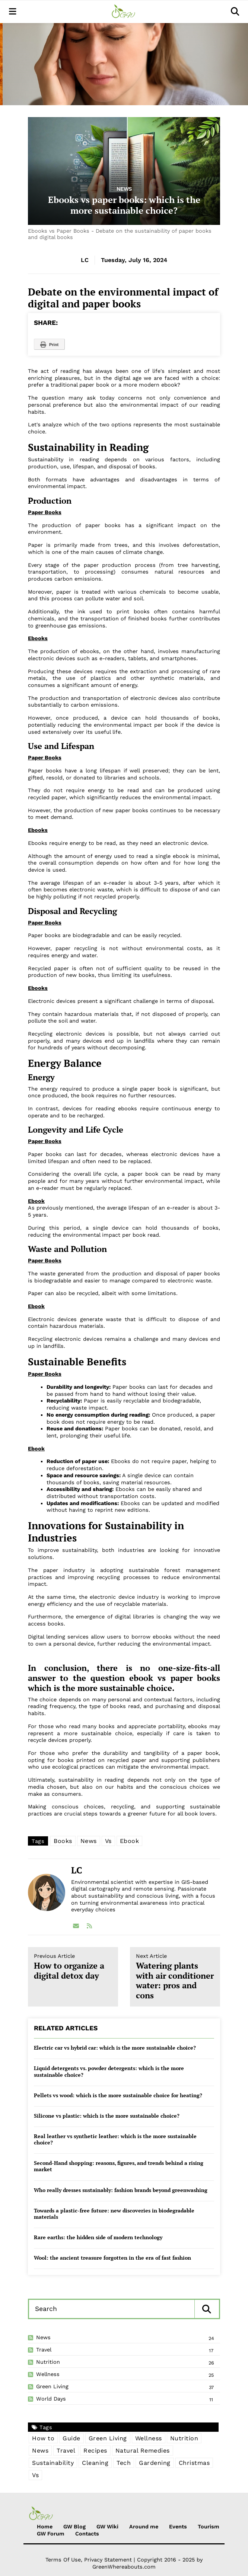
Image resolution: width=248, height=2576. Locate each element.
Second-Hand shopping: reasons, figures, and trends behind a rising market (118, 2166)
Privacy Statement (108, 2560)
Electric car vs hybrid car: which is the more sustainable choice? (115, 2047)
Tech (124, 2462)
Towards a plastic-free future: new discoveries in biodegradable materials (114, 2213)
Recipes (95, 2450)
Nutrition (48, 2362)
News (124, 188)
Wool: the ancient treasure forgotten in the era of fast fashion (112, 2257)
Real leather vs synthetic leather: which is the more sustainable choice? (115, 2139)
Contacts (87, 2534)
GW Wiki (107, 2527)
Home (45, 2527)
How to (43, 2438)
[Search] (110, 2309)
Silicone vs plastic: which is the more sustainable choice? (106, 2115)
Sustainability (53, 2462)
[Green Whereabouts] (124, 12)
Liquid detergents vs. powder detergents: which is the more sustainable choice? (109, 2071)
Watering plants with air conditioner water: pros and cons (175, 1977)
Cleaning (95, 2462)
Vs (108, 1840)
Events (178, 2527)
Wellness (48, 2374)
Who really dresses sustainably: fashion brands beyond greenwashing (120, 2190)
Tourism (208, 2527)
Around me (143, 2527)
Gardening (155, 2462)
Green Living (52, 2386)
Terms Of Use (63, 2560)
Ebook (129, 1840)
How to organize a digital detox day (73, 1967)
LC (85, 260)
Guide (71, 2438)
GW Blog (74, 2527)
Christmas (194, 2462)
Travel (43, 2350)
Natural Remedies (142, 2450)
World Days (51, 2399)
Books (63, 1840)
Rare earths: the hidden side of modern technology (98, 2237)
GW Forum (50, 2534)
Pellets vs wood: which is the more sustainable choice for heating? (118, 2095)
